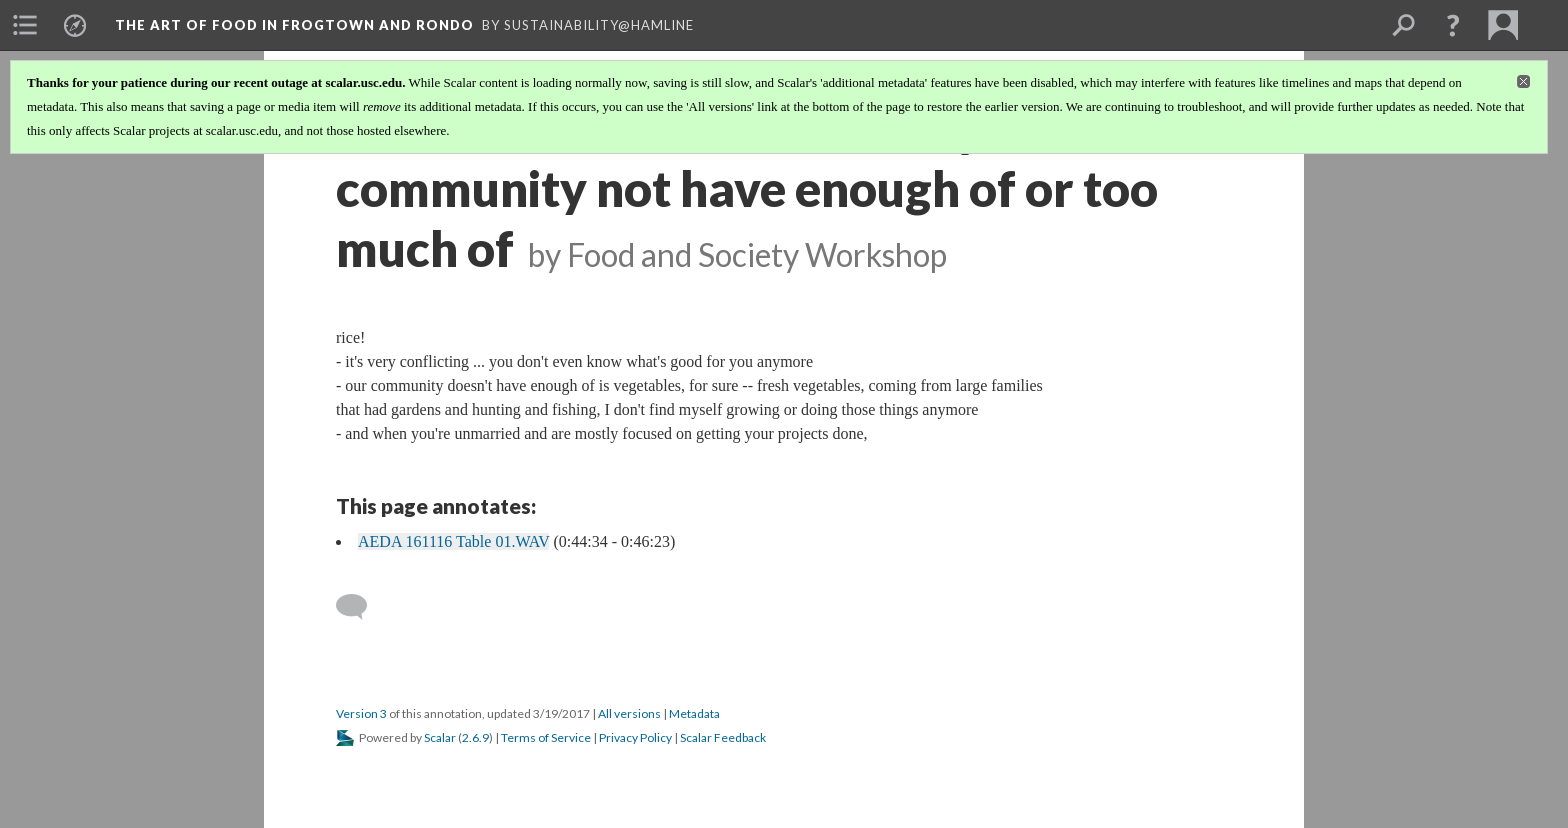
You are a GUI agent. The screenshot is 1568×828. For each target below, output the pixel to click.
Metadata (694, 713)
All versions (629, 713)
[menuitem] (25, 25)
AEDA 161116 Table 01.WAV (453, 541)
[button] (1453, 25)
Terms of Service (546, 737)
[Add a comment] (360, 607)
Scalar (440, 737)
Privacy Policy (635, 737)
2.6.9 (475, 737)
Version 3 (361, 713)
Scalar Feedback (723, 737)
